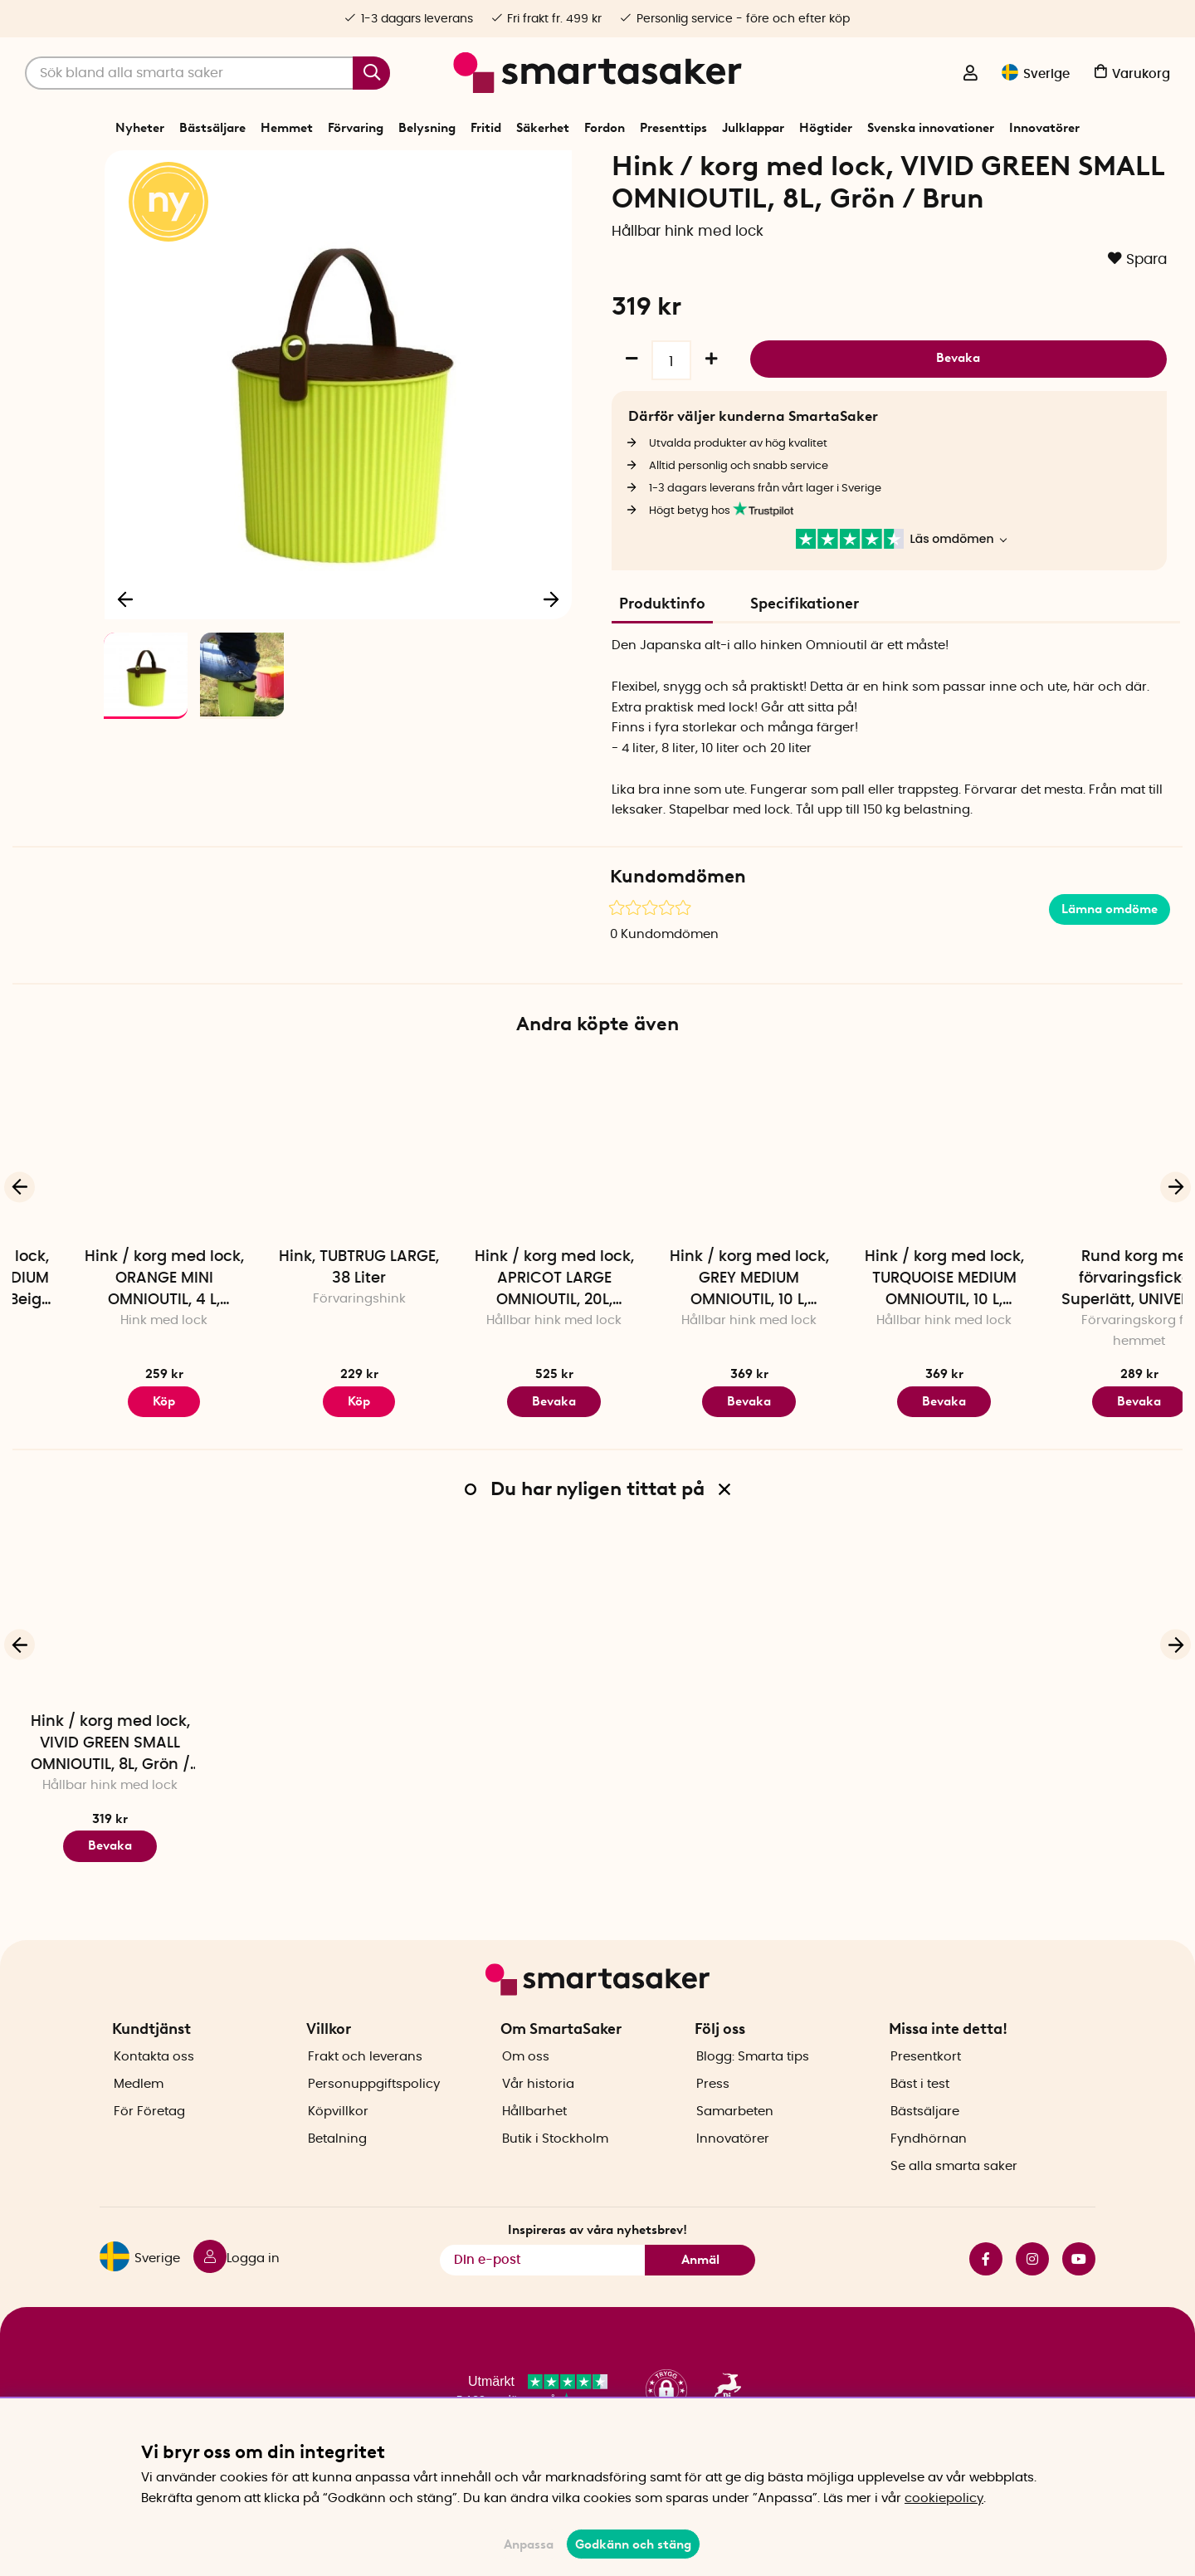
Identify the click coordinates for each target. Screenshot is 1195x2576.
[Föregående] (126, 652)
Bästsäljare (212, 127)
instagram (1032, 2288)
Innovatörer (1044, 127)
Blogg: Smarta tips (752, 2086)
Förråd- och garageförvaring (428, 169)
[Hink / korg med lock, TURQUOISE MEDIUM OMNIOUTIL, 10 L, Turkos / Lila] (1085, 1206)
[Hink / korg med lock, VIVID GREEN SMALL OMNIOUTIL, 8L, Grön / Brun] (110, 1671)
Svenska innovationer (930, 127)
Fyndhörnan (928, 2168)
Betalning (337, 2168)
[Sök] (207, 73)
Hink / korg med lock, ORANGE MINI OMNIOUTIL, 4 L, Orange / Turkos (305, 1337)
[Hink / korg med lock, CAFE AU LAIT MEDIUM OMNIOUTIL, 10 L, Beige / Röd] (110, 1206)
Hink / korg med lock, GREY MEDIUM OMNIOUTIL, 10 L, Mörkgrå (890, 1337)
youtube (1078, 2288)
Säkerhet (542, 127)
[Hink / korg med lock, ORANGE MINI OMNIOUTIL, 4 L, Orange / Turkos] (305, 1206)
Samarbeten (734, 2140)
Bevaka (958, 413)
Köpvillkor (338, 2140)
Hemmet (287, 127)
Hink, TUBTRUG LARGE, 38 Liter (500, 1325)
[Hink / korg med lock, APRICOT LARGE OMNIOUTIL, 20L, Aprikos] (695, 1206)
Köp (500, 1458)
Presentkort (925, 2086)
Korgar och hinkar (556, 169)
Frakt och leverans (365, 2086)
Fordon (604, 127)
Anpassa (529, 2544)
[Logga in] (970, 75)
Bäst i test (919, 2113)
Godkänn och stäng (633, 2544)
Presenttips (673, 127)
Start (271, 169)
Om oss (525, 2086)
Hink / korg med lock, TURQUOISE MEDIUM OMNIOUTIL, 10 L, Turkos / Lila (1085, 1337)
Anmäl (700, 2288)
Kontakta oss (154, 2086)
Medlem (138, 2113)
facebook (985, 2288)
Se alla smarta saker (953, 2195)
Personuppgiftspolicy (374, 2113)
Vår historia (538, 2113)
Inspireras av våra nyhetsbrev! (597, 2258)
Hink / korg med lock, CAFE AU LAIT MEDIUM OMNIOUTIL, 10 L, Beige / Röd (110, 1337)
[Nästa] (551, 652)
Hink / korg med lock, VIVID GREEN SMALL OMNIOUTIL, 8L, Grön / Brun (110, 1802)
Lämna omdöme (1109, 966)
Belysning (427, 127)
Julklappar (753, 127)
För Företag (149, 2140)
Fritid (486, 127)
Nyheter (139, 127)
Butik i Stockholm (555, 2168)
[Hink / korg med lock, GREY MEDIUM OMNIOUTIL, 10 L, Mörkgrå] (890, 1206)
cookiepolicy (944, 2498)
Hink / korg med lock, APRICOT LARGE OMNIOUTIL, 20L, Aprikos (695, 1337)
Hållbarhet (534, 2140)
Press (712, 2113)
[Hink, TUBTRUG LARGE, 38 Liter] (500, 1206)
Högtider (825, 127)
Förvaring (355, 127)
